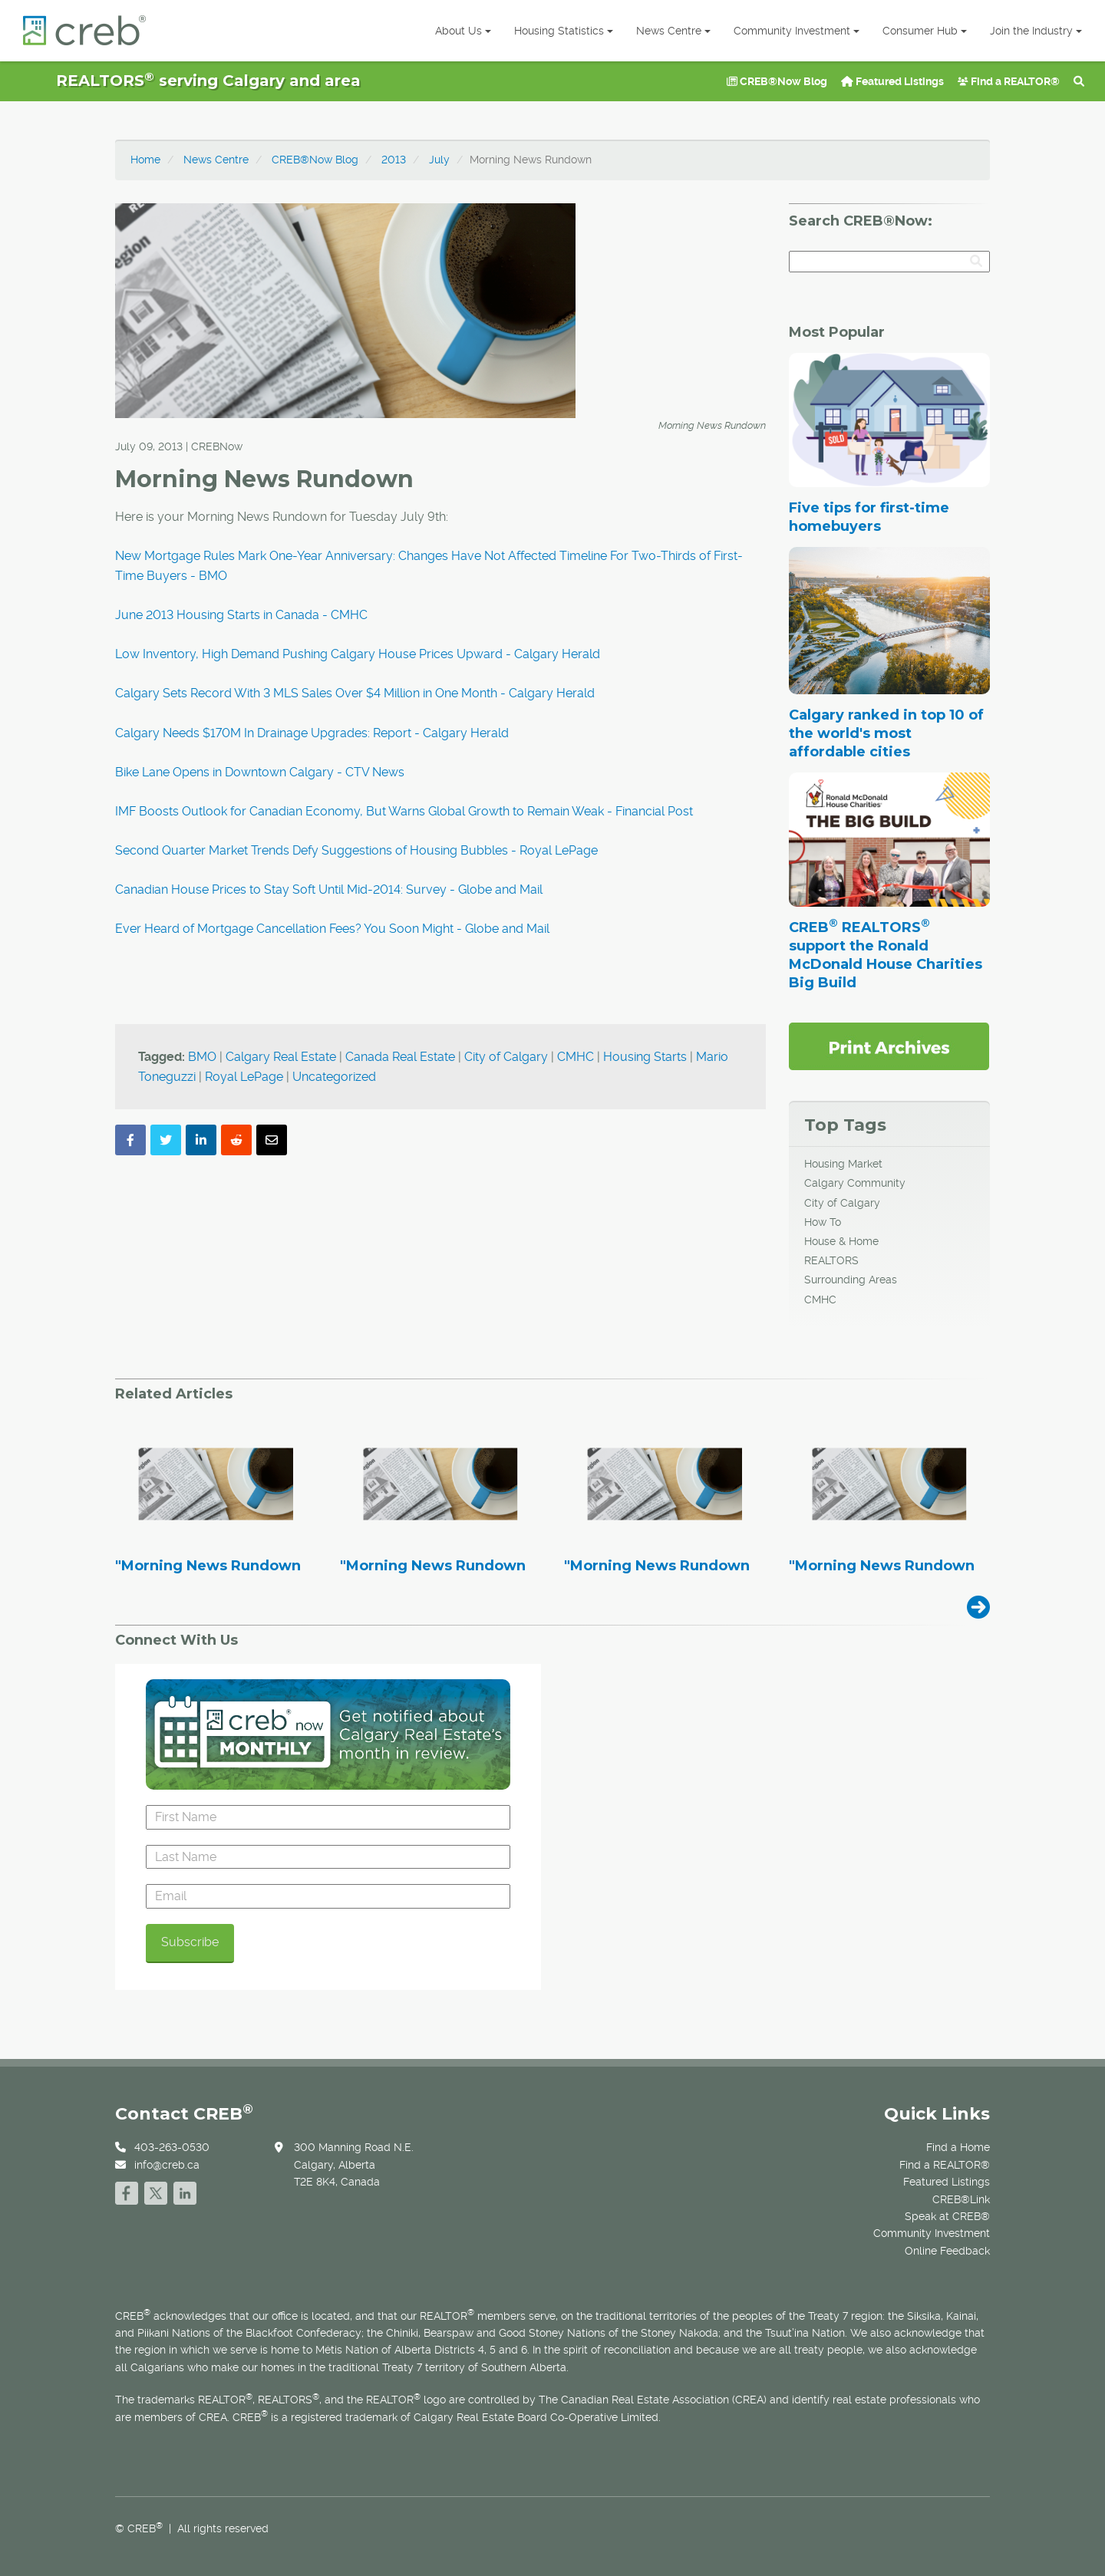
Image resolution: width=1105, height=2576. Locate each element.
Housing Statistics (563, 31)
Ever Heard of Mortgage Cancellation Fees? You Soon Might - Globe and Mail (332, 928)
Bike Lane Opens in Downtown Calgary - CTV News (259, 772)
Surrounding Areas (850, 1279)
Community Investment (796, 31)
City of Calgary (506, 1056)
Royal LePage (244, 1076)
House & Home (841, 1241)
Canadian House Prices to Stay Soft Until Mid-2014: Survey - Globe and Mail (329, 889)
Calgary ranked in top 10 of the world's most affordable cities (886, 733)
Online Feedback (947, 2251)
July (439, 159)
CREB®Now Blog (777, 81)
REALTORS (831, 1260)
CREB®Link (961, 2199)
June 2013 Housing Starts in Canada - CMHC (241, 615)
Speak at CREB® (947, 2216)
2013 (393, 159)
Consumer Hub (924, 31)
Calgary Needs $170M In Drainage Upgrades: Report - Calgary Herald (312, 733)
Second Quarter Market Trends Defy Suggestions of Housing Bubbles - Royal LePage (356, 850)
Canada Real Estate (400, 1056)
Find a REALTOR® (1009, 81)
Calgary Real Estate (281, 1056)
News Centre (673, 31)
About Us (463, 31)
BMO (202, 1056)
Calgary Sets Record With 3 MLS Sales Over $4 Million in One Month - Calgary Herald (355, 693)
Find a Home (958, 2147)
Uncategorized (334, 1076)
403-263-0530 (171, 2147)
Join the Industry (1036, 31)
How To (822, 1222)
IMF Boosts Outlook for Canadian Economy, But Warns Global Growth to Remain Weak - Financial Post (404, 811)
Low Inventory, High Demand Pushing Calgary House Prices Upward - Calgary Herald (357, 654)
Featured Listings (892, 81)
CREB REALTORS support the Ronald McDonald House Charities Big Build (885, 955)
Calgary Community (854, 1183)
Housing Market (843, 1164)
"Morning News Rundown (208, 1566)
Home (145, 159)
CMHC (575, 1056)
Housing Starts (645, 1056)
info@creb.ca (167, 2165)
